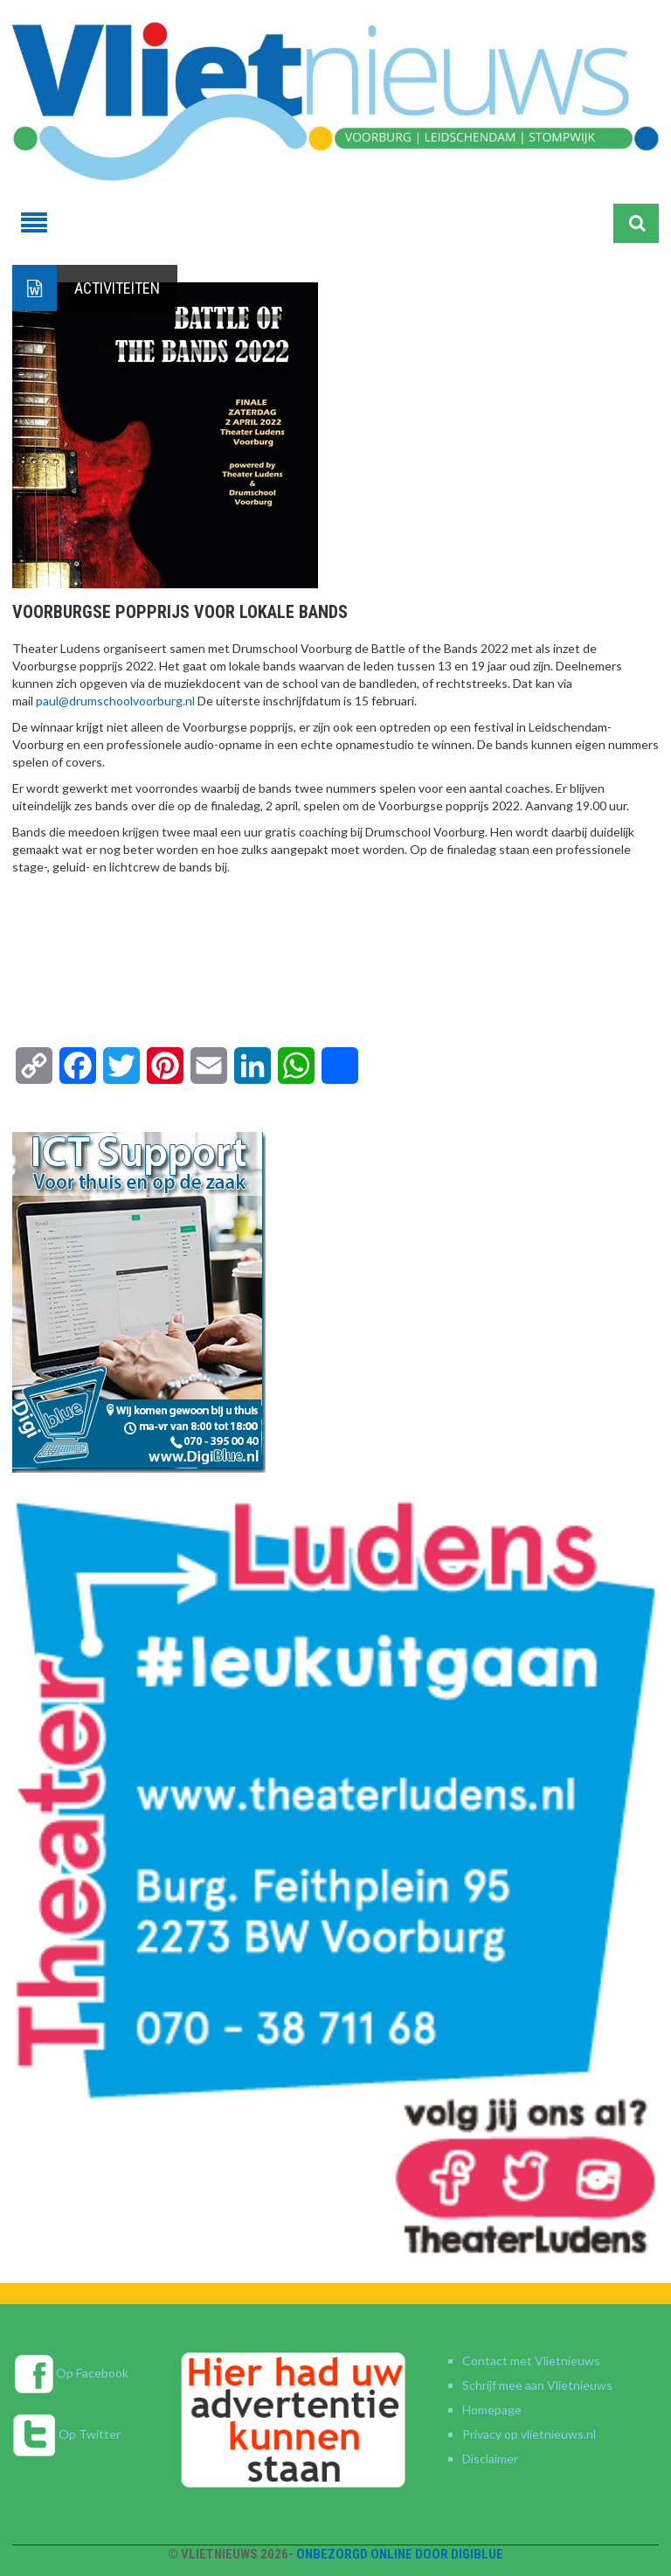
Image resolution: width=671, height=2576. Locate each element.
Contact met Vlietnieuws (531, 2360)
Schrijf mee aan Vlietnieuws (537, 2385)
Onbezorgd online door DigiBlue (399, 2554)
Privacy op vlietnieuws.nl (529, 2434)
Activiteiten (117, 288)
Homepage (492, 2409)
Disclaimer (490, 2458)
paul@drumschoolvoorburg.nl (115, 700)
